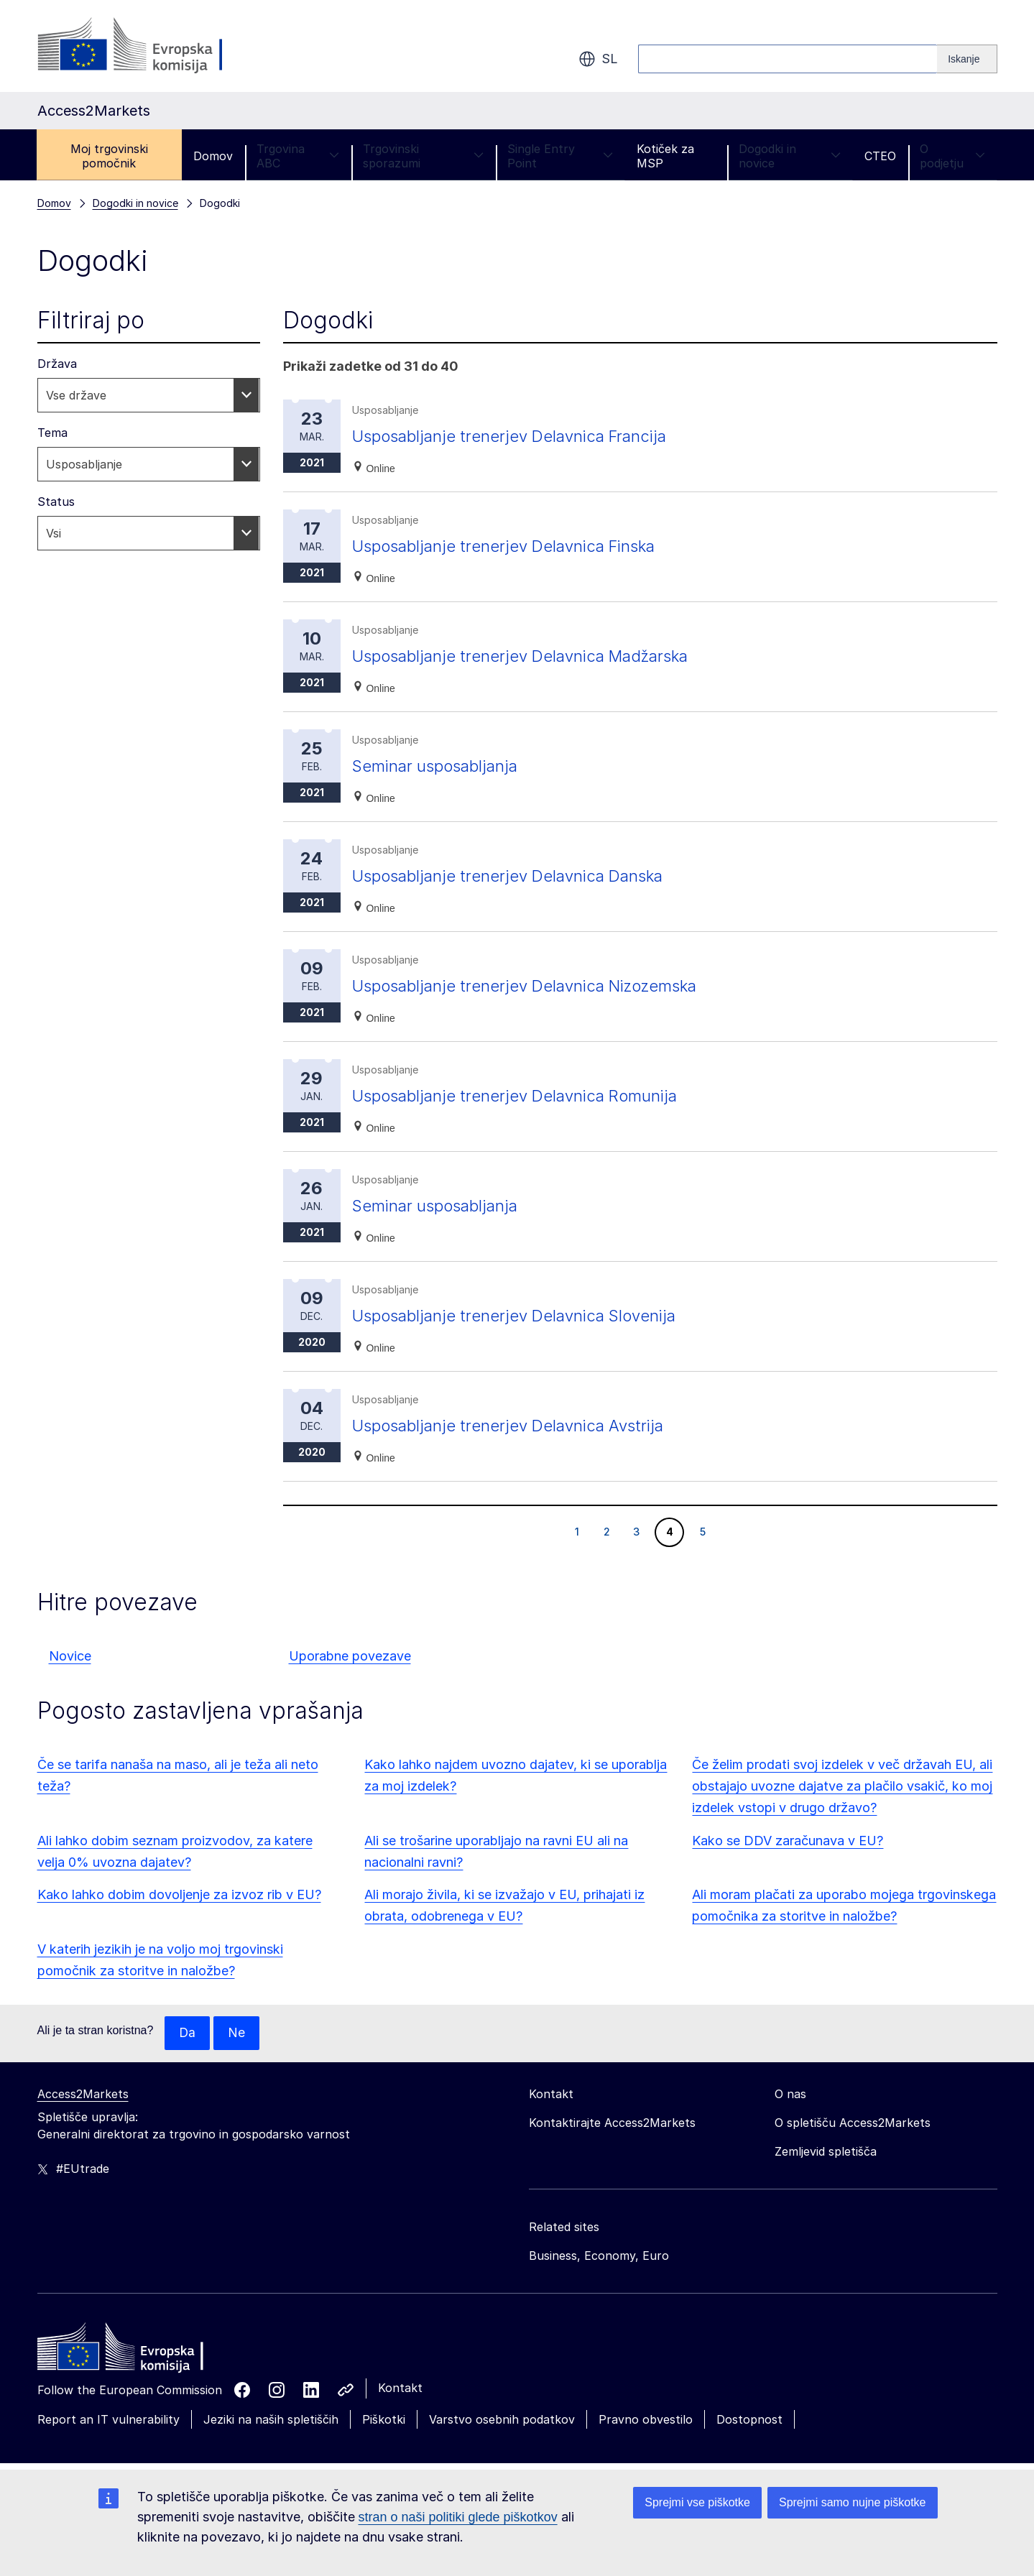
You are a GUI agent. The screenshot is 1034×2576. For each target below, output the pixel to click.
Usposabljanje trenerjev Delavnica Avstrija (518, 1425)
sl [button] (598, 59)
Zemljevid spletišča (826, 2152)
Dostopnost (749, 2420)
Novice (70, 1655)
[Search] (967, 59)
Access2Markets (83, 2094)
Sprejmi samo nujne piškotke (852, 2502)
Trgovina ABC (298, 156)
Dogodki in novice (790, 156)
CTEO (880, 156)
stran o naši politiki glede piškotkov (458, 2517)
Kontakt (400, 2388)
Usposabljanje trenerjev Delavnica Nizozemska (538, 985)
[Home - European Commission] (141, 2351)
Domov (213, 156)
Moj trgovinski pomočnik (109, 156)
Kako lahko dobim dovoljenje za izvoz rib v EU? (179, 1894)
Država (57, 363)
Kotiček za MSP (665, 156)
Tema (52, 432)
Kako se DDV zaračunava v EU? (787, 1840)
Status (56, 501)
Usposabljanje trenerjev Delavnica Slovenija (525, 1315)
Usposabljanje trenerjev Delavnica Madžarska (533, 655)
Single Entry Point (560, 156)
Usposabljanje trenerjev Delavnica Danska (518, 875)
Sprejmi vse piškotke (697, 2502)
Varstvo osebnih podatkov (502, 2420)
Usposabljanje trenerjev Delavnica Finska (515, 545)
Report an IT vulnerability (108, 2420)
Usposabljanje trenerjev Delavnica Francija (520, 435)
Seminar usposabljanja (441, 765)
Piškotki (383, 2420)
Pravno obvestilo (646, 2420)
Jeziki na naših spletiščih (270, 2420)
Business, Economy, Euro (599, 2256)
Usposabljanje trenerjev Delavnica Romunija (525, 1095)
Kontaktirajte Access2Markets (612, 2123)
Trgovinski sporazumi (423, 156)
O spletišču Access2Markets (853, 2123)
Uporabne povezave (350, 1655)
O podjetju (952, 156)
